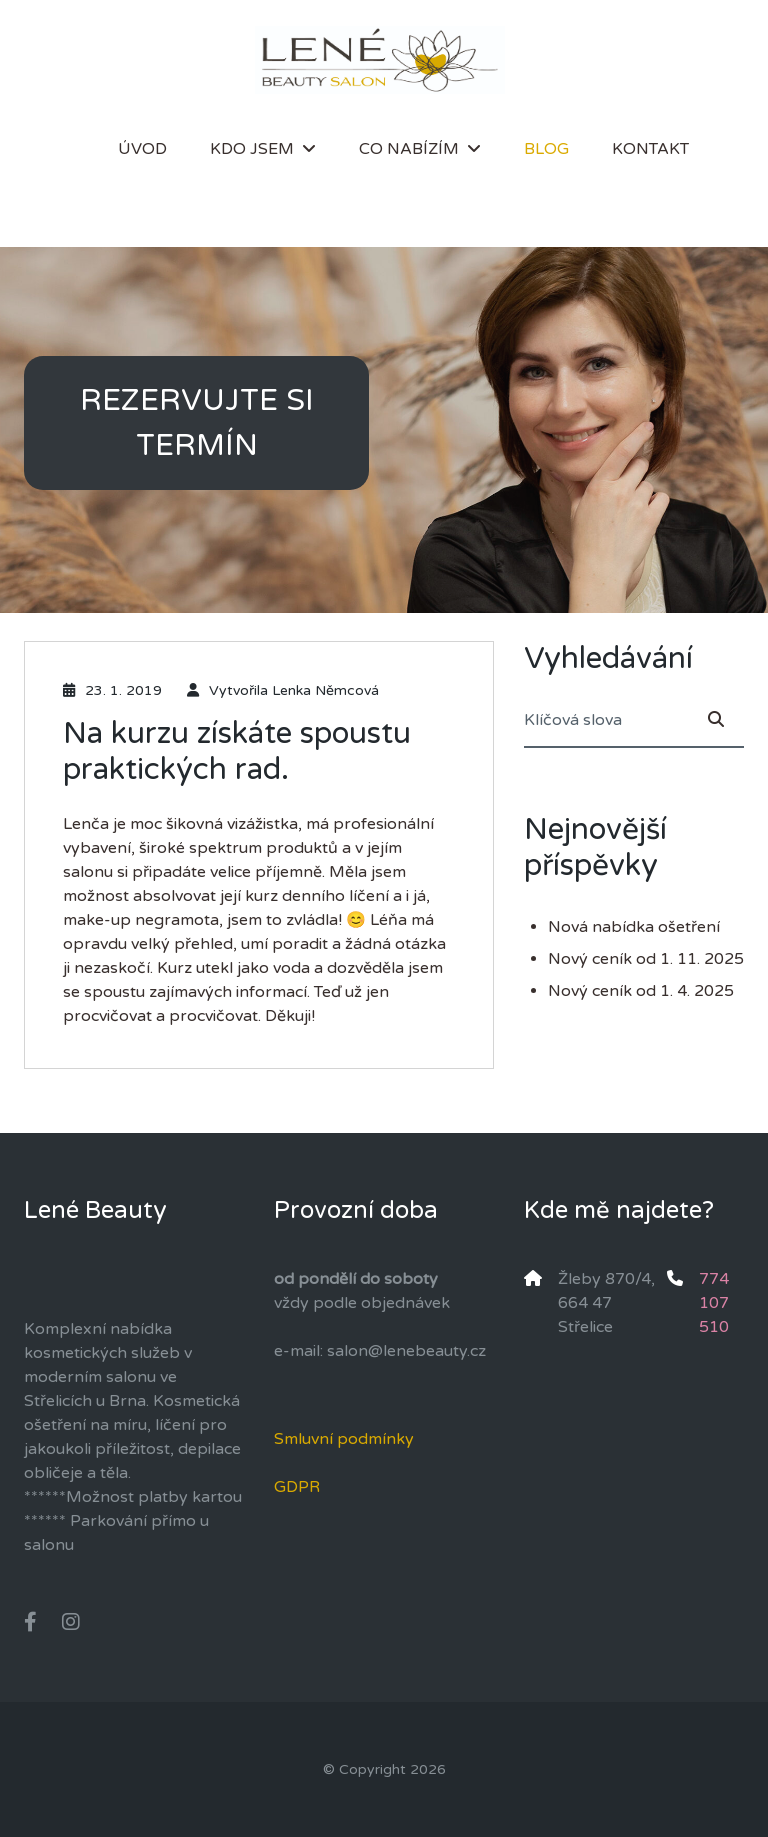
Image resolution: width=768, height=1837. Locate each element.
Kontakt (650, 149)
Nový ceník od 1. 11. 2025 (646, 959)
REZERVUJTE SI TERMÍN (197, 423)
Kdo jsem (252, 149)
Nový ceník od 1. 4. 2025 (641, 991)
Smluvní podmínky (344, 1439)
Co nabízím (409, 149)
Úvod (142, 149)
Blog (546, 149)
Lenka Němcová (325, 690)
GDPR (297, 1487)
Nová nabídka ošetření (634, 927)
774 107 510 (714, 1303)
